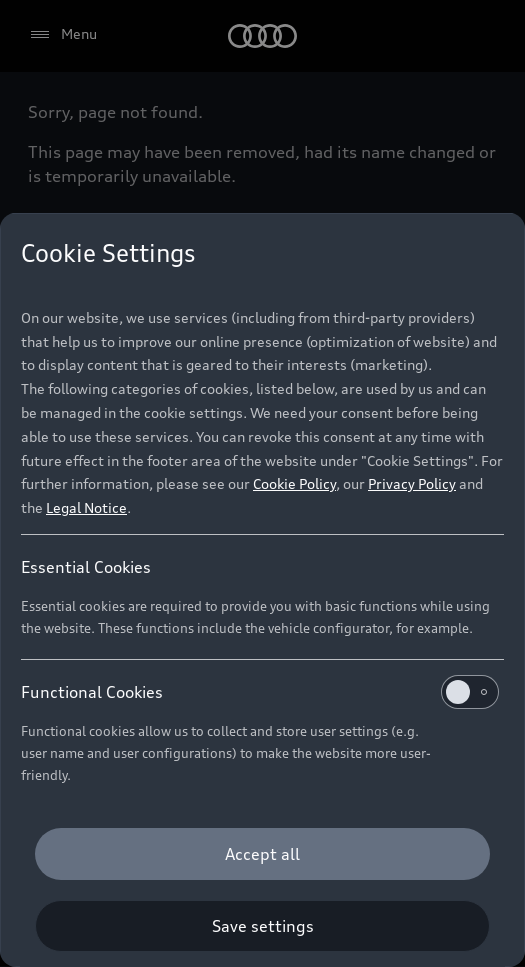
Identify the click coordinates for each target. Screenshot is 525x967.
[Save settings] (262, 926)
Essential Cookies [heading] (86, 567)
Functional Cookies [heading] (260, 692)
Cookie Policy (294, 483)
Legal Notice (86, 507)
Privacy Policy (412, 483)
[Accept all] (262, 854)
